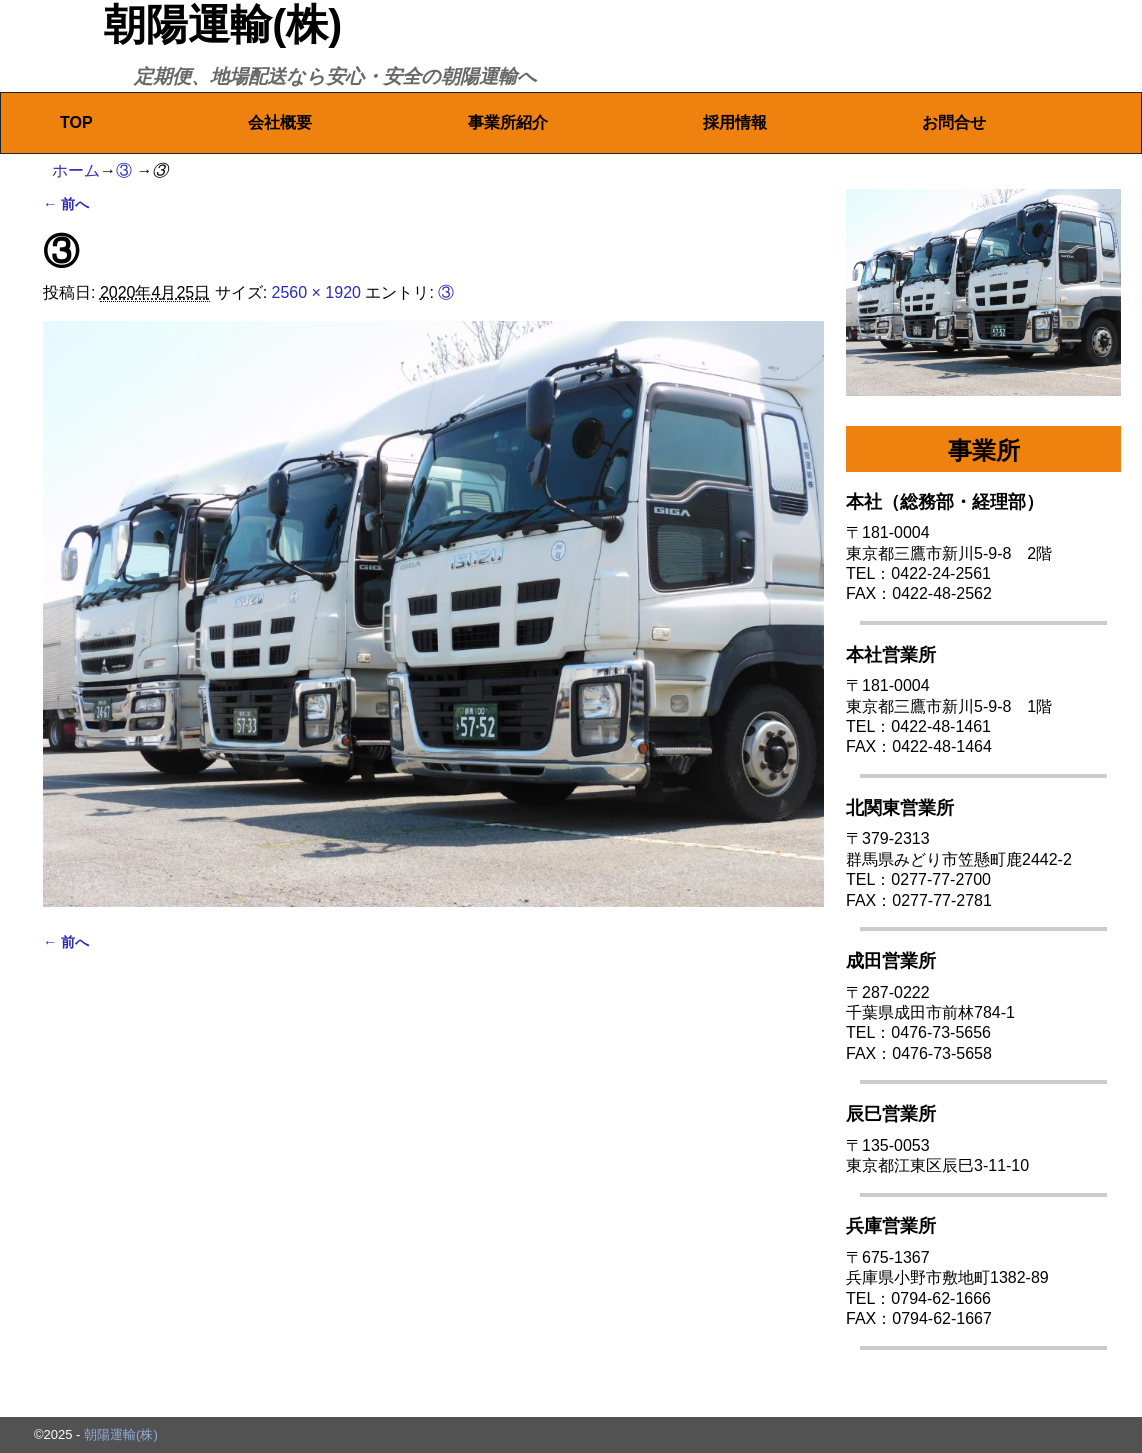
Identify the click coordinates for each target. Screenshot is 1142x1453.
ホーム (76, 170)
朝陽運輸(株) (223, 24)
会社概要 (280, 122)
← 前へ (66, 204)
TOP (76, 122)
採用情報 (735, 122)
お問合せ (954, 122)
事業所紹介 (508, 122)
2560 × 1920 (316, 292)
